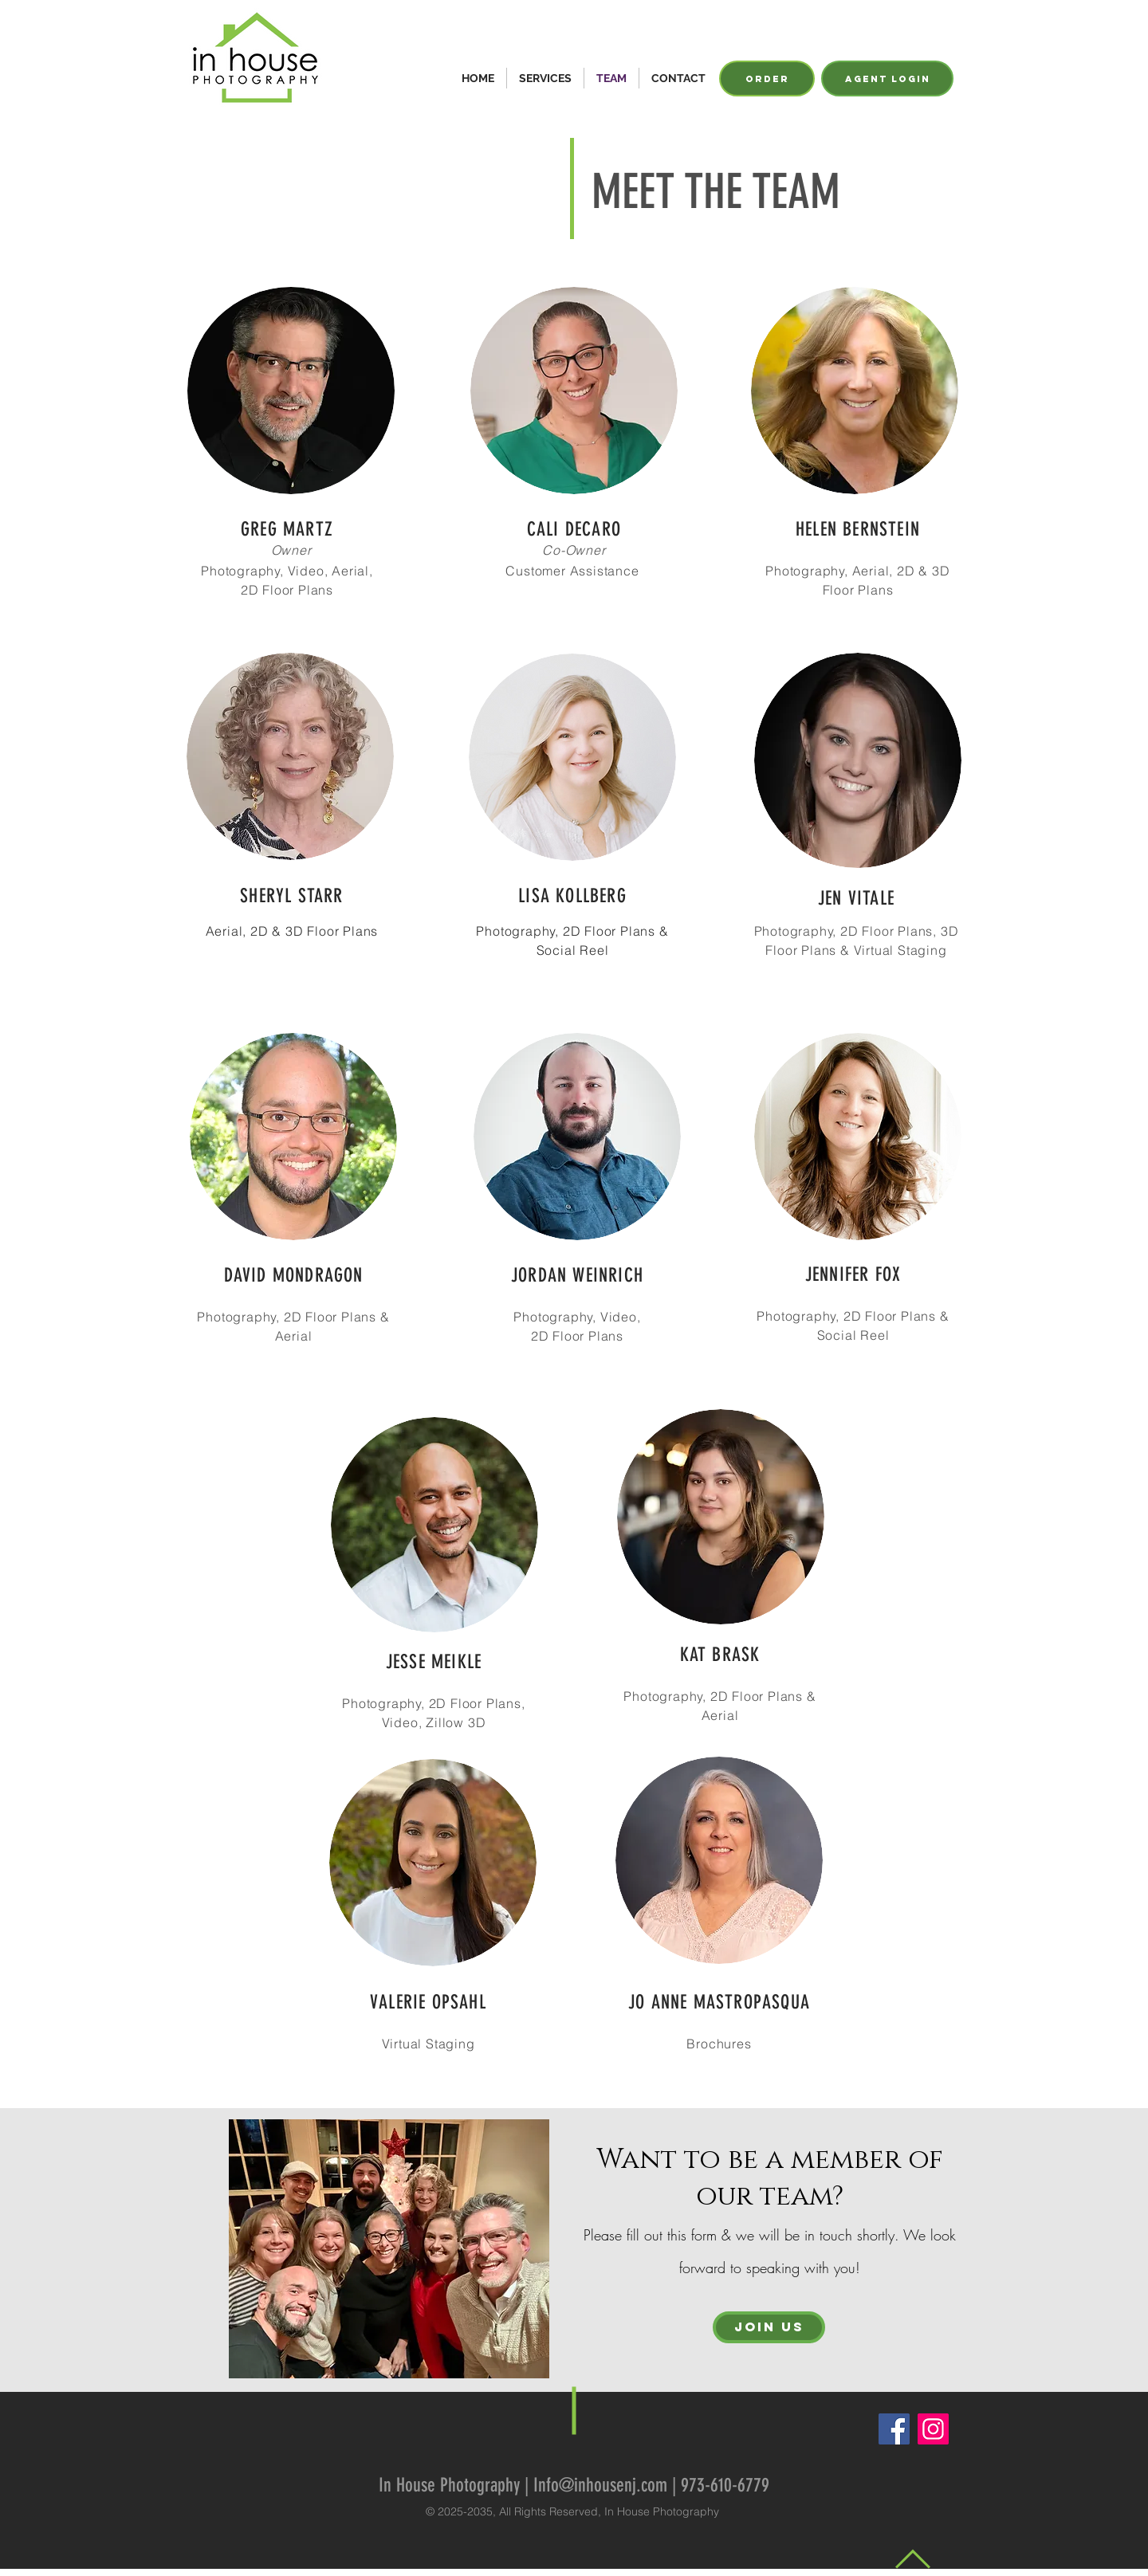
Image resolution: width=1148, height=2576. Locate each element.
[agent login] (887, 78)
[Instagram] (933, 2428)
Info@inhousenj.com (600, 2485)
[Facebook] (894, 2428)
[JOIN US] (769, 2327)
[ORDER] (767, 78)
